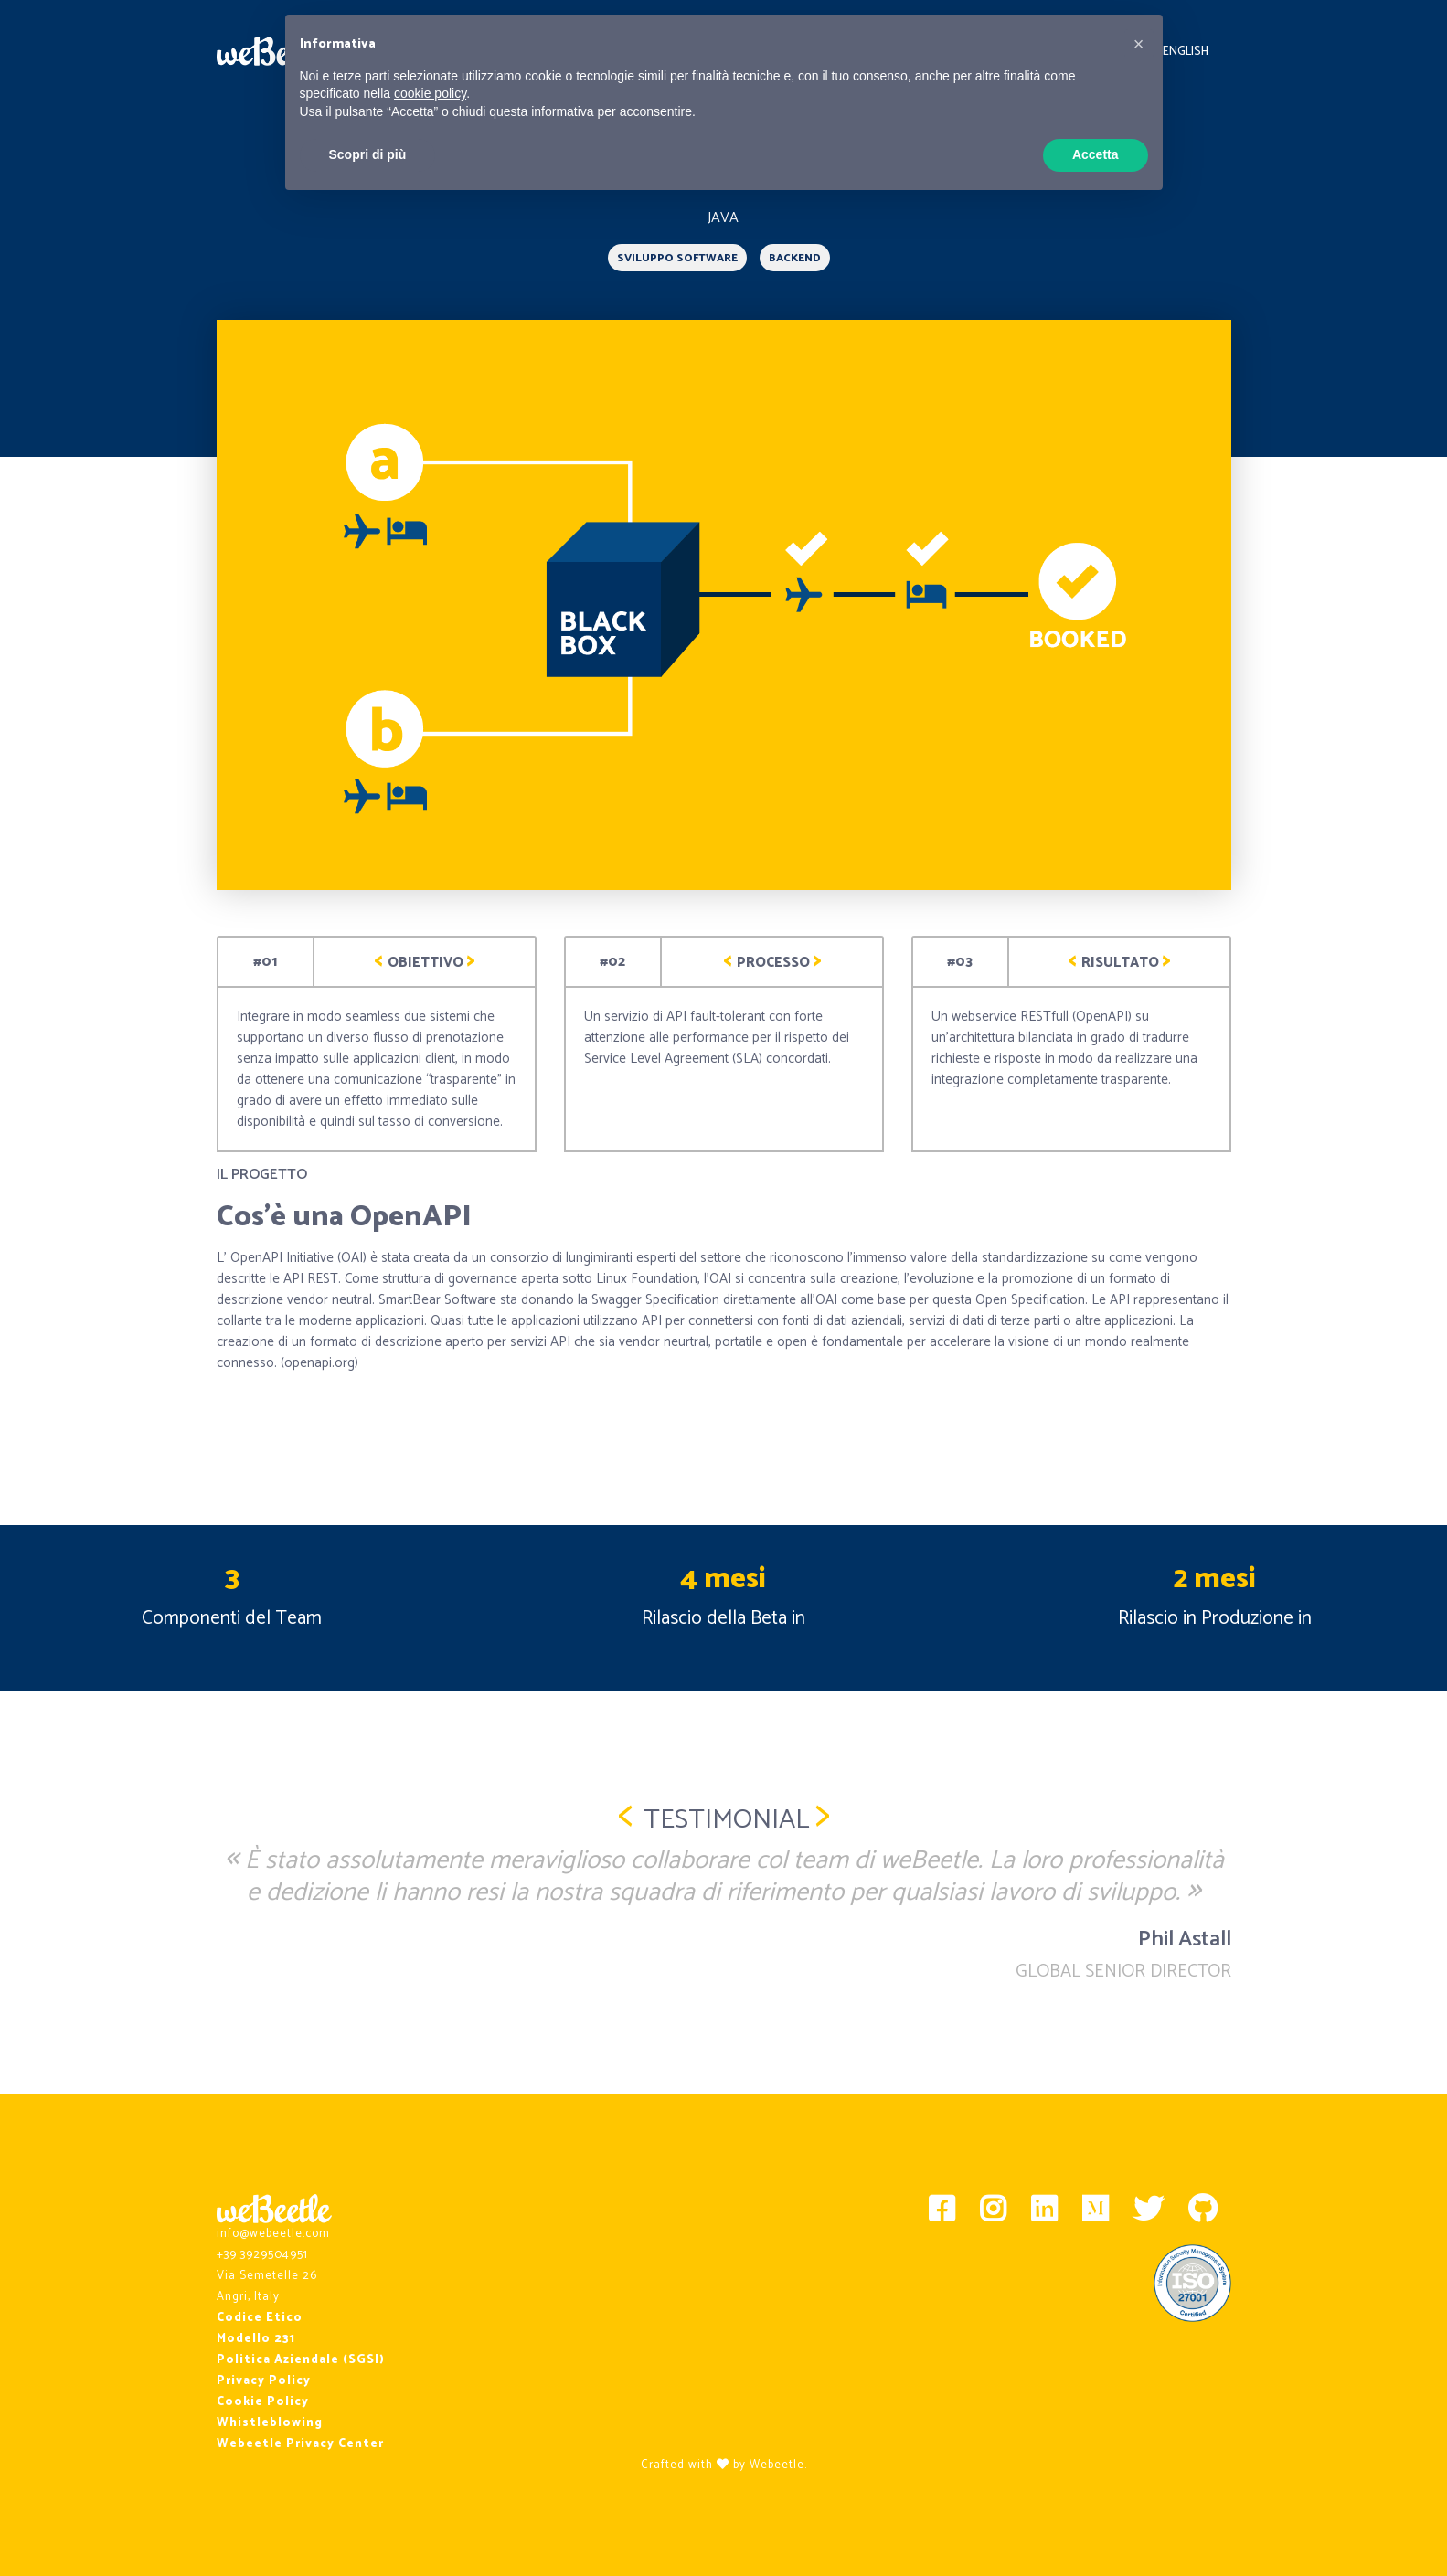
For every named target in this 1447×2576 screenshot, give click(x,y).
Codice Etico (260, 2317)
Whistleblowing (270, 2423)
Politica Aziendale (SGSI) (301, 2359)
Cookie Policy (263, 2402)
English (1185, 51)
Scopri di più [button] (368, 154)
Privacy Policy (264, 2380)
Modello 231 (256, 2338)
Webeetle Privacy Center (300, 2444)
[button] (1139, 43)
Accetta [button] (1095, 154)
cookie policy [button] (430, 93)
